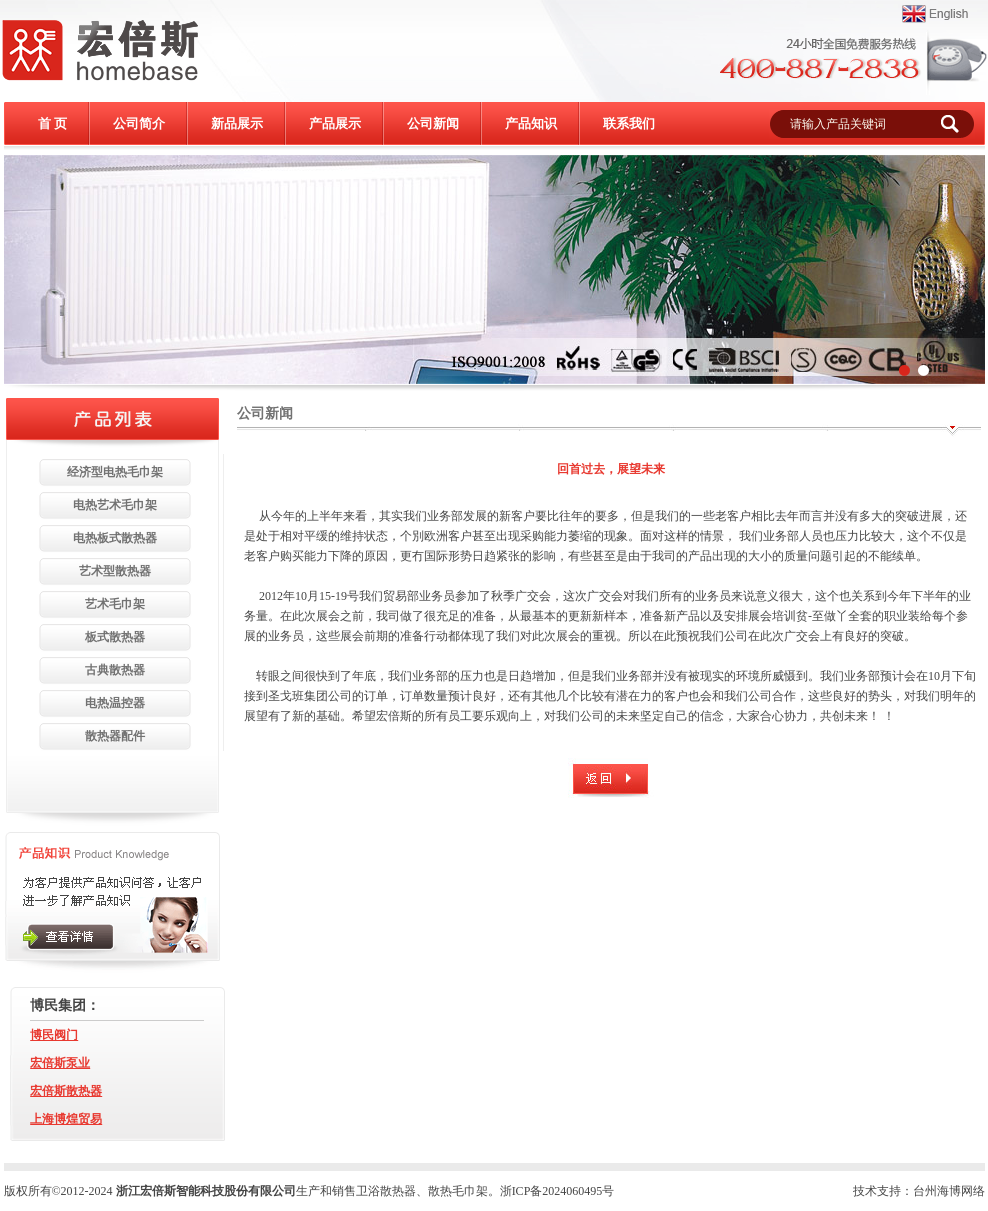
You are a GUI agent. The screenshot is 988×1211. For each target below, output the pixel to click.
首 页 (52, 123)
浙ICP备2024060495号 (557, 1191)
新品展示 (237, 123)
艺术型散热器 (115, 571)
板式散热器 (115, 637)
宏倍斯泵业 (60, 1063)
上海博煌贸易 (66, 1119)
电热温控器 (115, 703)
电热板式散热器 (115, 538)
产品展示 (335, 123)
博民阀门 (54, 1035)
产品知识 (531, 123)
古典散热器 (115, 670)
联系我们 (629, 123)
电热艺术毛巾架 (115, 505)
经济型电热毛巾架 (115, 472)
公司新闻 (433, 123)
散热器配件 (115, 736)
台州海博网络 (949, 1191)
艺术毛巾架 (115, 604)
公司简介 (139, 123)
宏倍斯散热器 (66, 1091)
